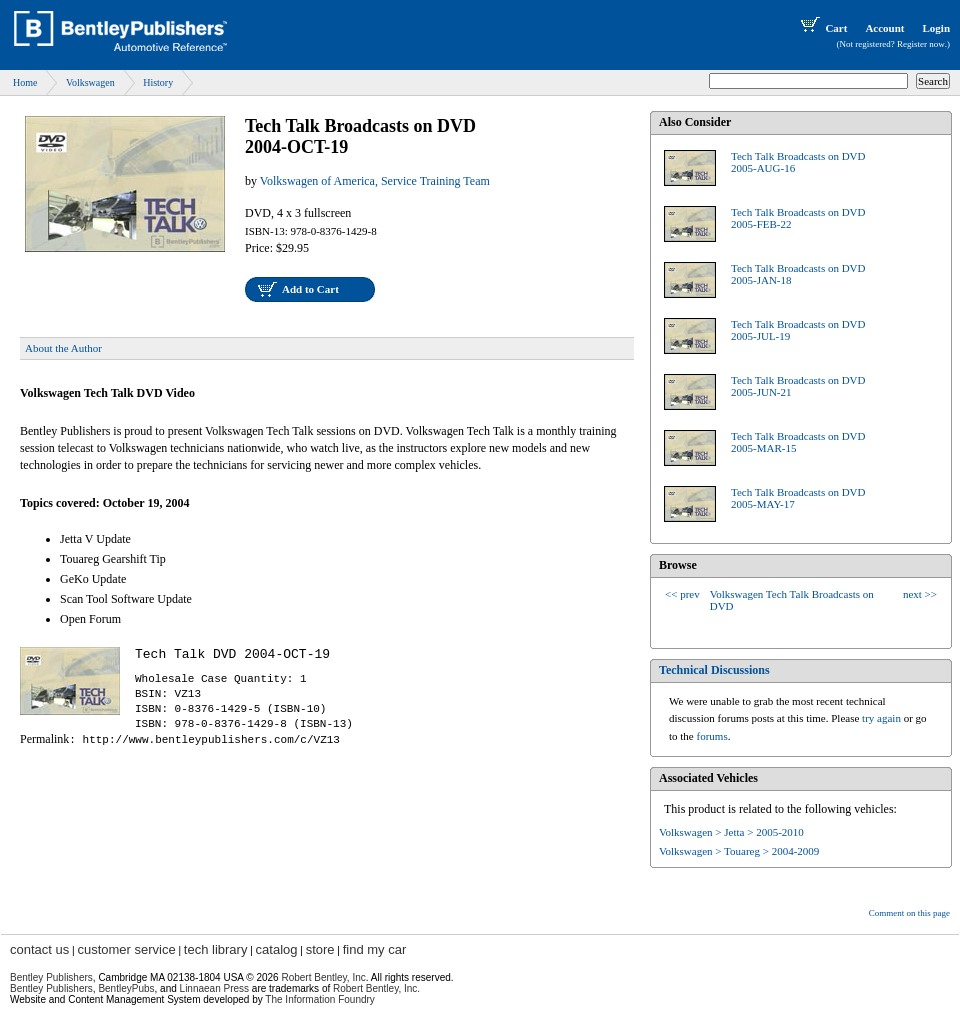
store (320, 949)
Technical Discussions (714, 670)
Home (25, 82)
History (158, 82)
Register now (921, 44)
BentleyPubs (126, 988)
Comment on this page (909, 913)
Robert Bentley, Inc (323, 977)
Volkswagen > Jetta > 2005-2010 (731, 832)
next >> (920, 594)
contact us (39, 949)
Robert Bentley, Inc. (376, 988)
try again (881, 718)
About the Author (63, 348)
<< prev (682, 594)
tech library (216, 949)
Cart (822, 28)
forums (712, 736)
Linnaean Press (215, 988)
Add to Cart (310, 289)
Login (936, 28)
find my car (375, 949)
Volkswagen (90, 82)
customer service (126, 949)
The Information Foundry (320, 999)
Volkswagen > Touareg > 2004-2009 (739, 851)
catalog (277, 949)
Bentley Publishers (51, 977)
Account (884, 28)
